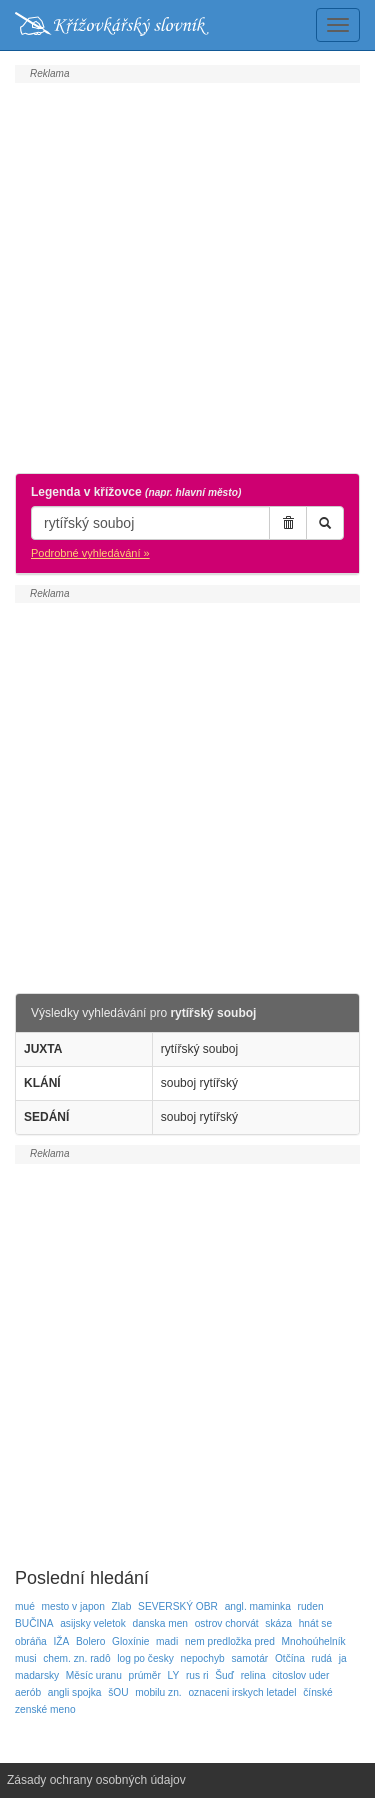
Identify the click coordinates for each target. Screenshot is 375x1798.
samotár (249, 1658)
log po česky (145, 1658)
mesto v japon (73, 1606)
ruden (311, 1606)
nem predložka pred (230, 1641)
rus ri (197, 1675)
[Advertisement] (187, 275)
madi (167, 1641)
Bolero (90, 1641)
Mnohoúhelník (314, 1641)
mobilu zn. (158, 1692)
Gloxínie (130, 1641)
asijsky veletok (93, 1623)
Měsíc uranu (94, 1675)
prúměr (145, 1675)
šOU (118, 1692)
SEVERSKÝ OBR (178, 1606)
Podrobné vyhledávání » (90, 553)
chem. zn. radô (76, 1658)
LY (174, 1675)
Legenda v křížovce (136, 492)
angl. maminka (258, 1606)
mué (25, 1606)
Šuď (224, 1675)
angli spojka (75, 1692)
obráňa (31, 1641)
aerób (28, 1692)
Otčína (290, 1658)
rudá (322, 1658)
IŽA (61, 1641)
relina (253, 1675)
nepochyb (203, 1658)
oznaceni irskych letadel (242, 1692)
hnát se (315, 1623)
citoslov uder (300, 1675)
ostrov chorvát (227, 1623)
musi (26, 1658)
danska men (161, 1623)
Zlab (122, 1606)
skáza (278, 1623)
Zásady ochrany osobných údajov (96, 1780)
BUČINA (34, 1623)
